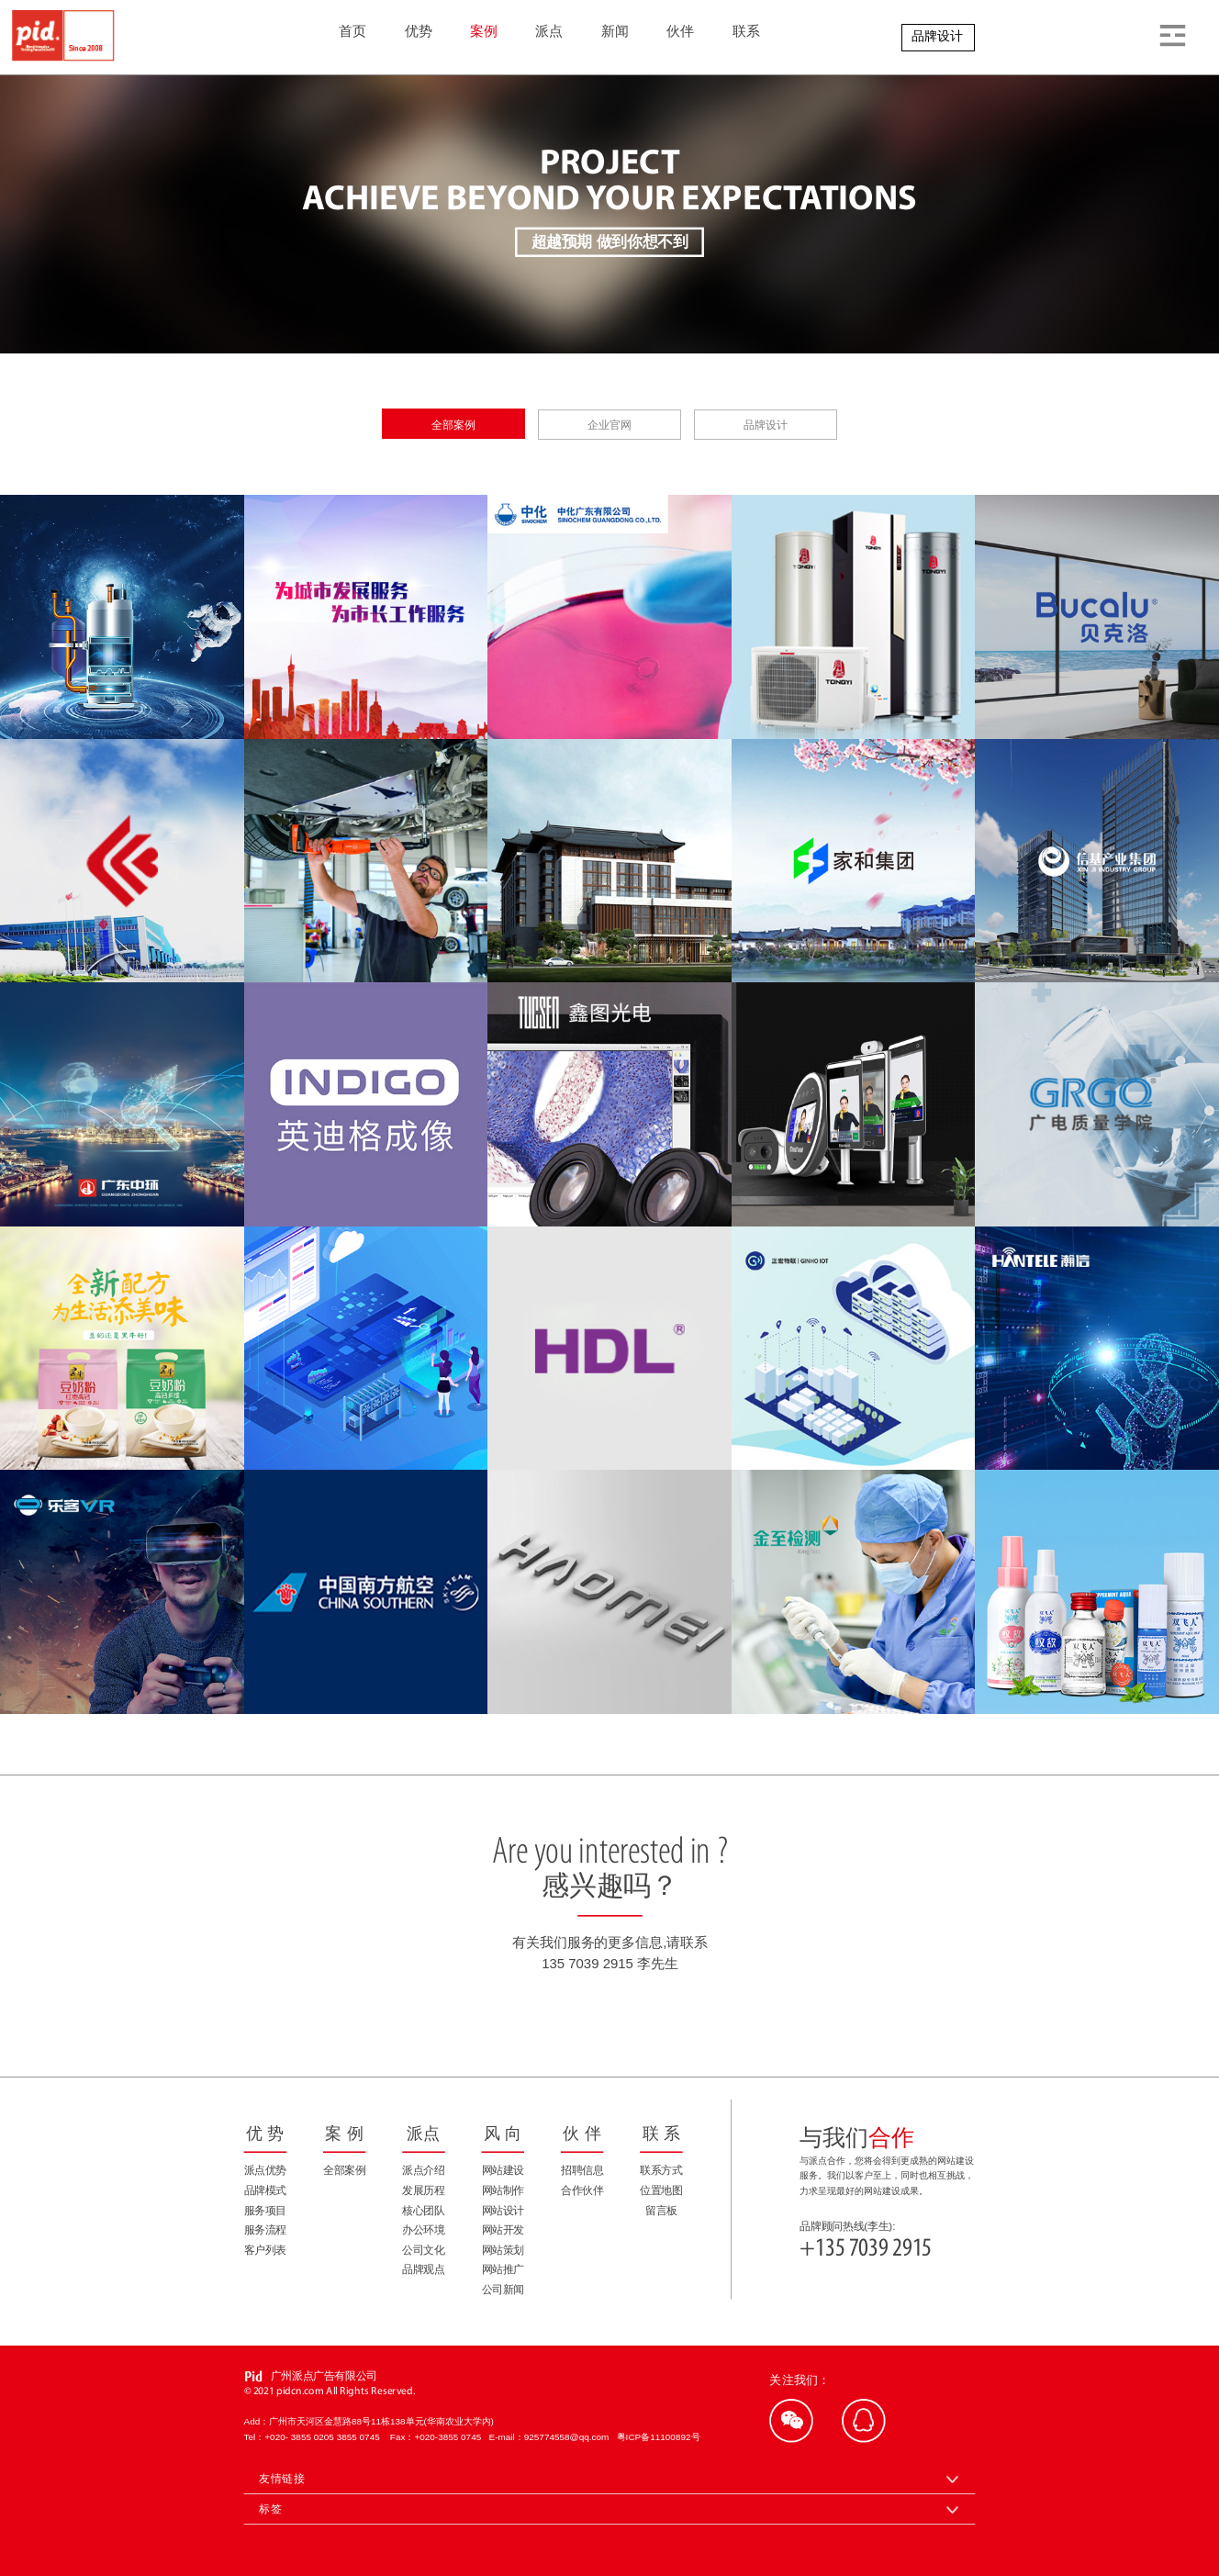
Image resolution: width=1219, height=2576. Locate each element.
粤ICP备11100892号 (658, 2437)
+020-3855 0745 (451, 2437)
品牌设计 (937, 35)
